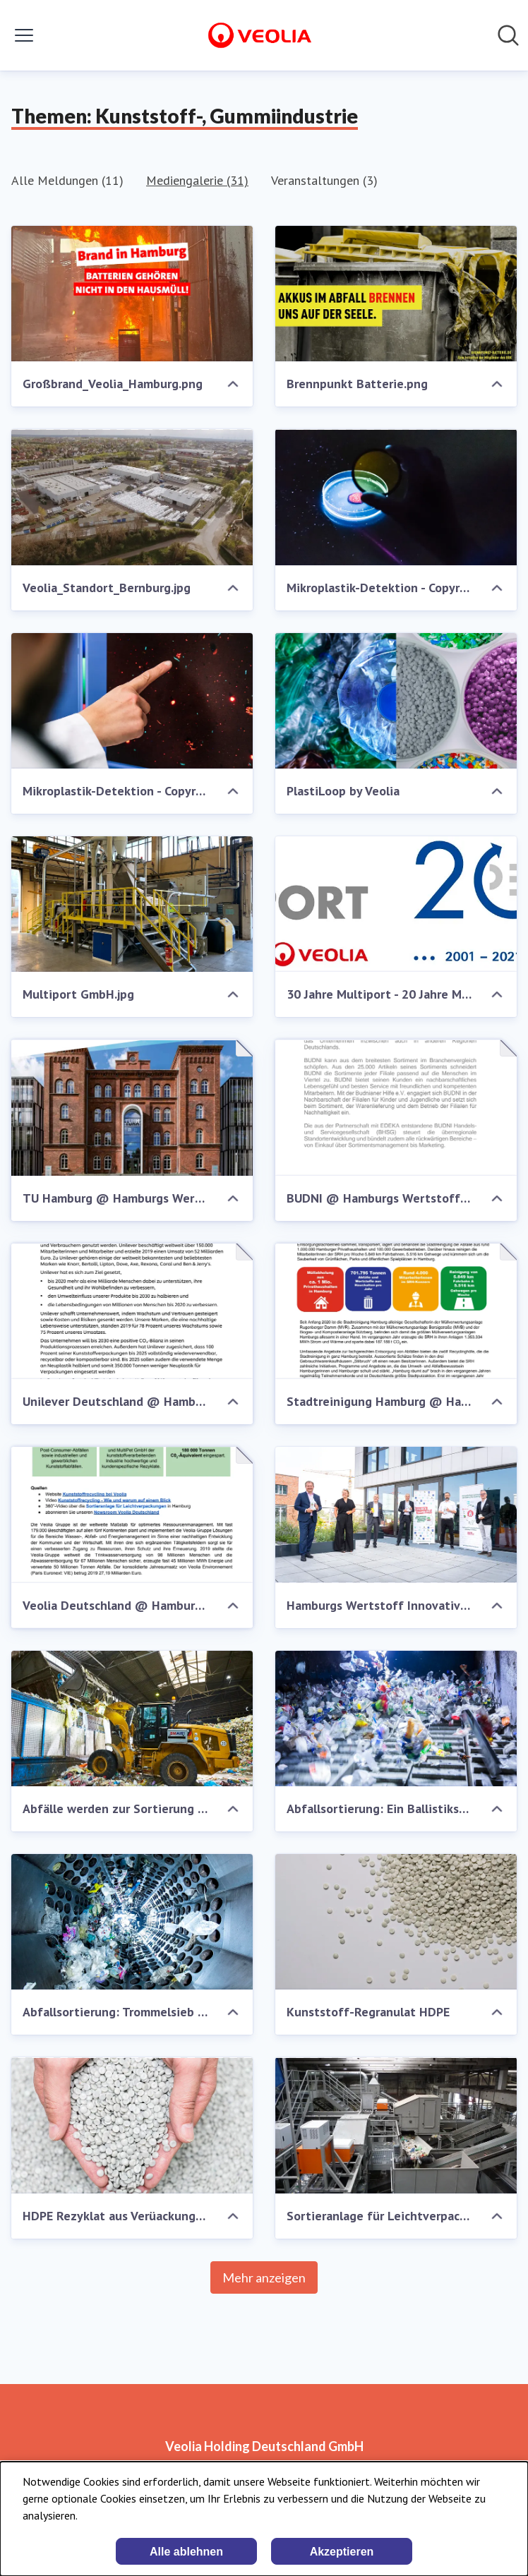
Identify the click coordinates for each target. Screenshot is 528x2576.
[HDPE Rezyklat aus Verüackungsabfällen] (132, 2125)
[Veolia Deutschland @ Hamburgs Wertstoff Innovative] (132, 1514)
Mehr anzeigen (264, 2277)
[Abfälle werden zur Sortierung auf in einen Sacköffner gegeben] (132, 1718)
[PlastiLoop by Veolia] (396, 701)
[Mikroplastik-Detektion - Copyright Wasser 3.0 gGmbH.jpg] (132, 701)
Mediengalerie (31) (197, 180)
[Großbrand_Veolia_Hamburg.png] (132, 293)
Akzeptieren (342, 2552)
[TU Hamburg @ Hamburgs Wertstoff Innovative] (132, 1107)
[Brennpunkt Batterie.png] (396, 293)
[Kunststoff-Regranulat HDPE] (396, 1922)
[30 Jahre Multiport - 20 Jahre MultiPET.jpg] (396, 904)
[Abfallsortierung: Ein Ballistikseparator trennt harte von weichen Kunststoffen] (396, 1718)
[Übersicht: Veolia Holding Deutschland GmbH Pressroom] (259, 35)
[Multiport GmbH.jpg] (132, 904)
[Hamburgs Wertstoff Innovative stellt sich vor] (396, 1514)
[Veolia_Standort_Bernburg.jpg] (132, 497)
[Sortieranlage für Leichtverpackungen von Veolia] (396, 2125)
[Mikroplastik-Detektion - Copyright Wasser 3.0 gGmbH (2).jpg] (396, 497)
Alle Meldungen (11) (67, 180)
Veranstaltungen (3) (324, 180)
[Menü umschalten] (24, 35)
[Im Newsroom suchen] (508, 35)
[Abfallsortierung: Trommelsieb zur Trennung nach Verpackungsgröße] (132, 1922)
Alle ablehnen (186, 2552)
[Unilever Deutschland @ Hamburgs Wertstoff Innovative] (132, 1311)
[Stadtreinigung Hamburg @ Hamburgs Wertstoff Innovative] (396, 1311)
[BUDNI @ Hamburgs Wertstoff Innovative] (396, 1107)
